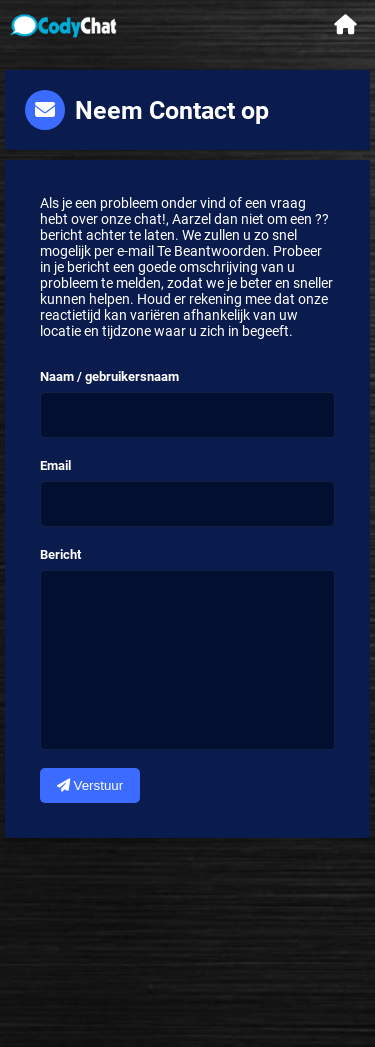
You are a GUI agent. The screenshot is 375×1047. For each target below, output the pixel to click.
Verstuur (90, 785)
